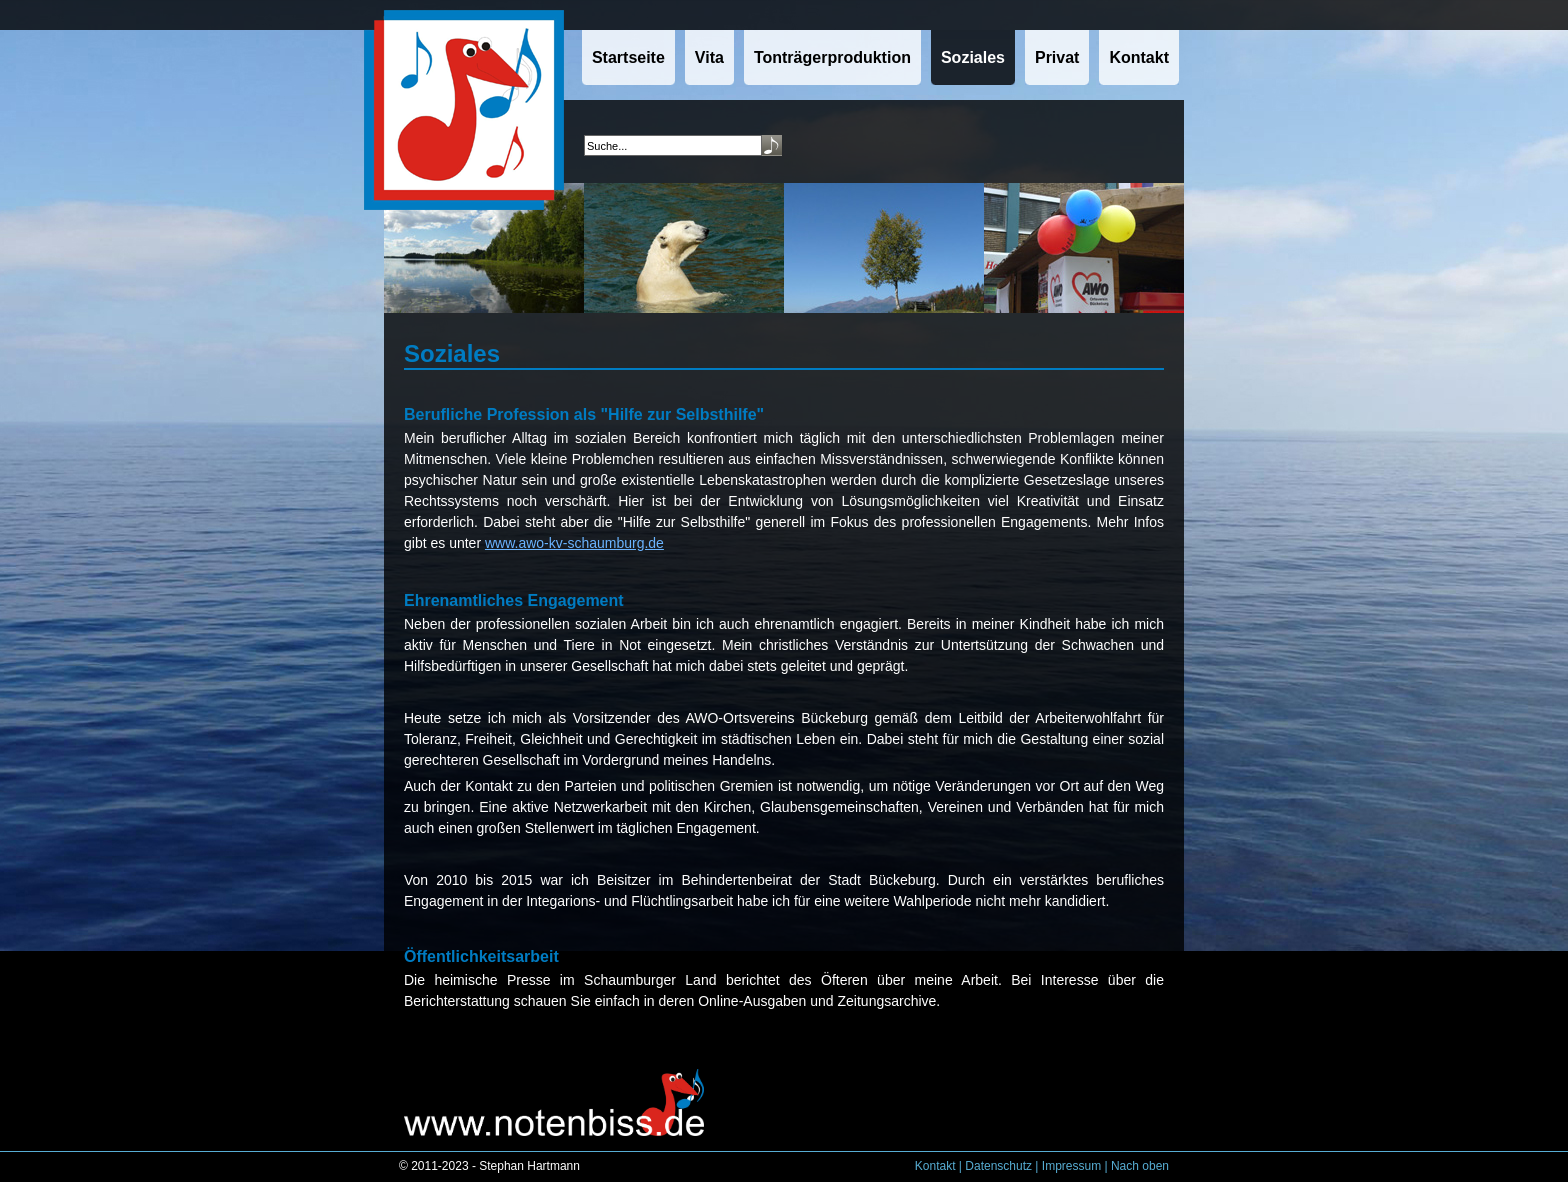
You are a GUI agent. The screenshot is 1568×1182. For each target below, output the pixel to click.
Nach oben (1140, 1166)
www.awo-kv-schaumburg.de (574, 543)
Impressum (1071, 1166)
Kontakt (935, 1166)
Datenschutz (998, 1166)
